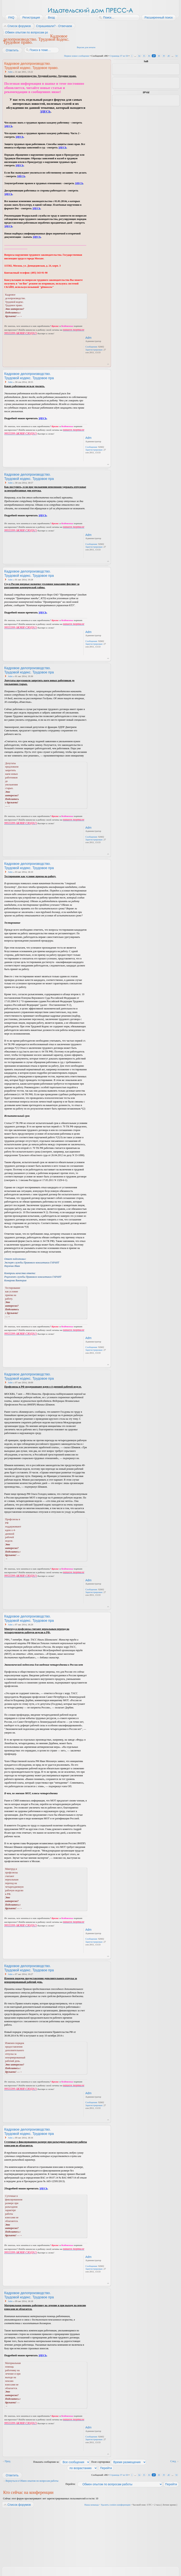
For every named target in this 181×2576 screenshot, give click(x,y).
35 (144, 56)
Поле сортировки (118, 2461)
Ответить (12, 50)
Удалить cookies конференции (115, 2504)
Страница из (119, 56)
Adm (10, 71)
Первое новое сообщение (76, 56)
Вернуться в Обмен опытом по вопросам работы (32, 2480)
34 (139, 56)
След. (173, 2461)
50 (176, 56)
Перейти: (71, 2484)
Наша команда (91, 2504)
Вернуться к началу (108, 364)
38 (159, 56)
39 (163, 56)
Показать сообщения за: (61, 2461)
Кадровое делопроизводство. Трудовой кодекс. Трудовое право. (36, 39)
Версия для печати (86, 47)
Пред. (8, 2461)
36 (149, 56)
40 (168, 56)
